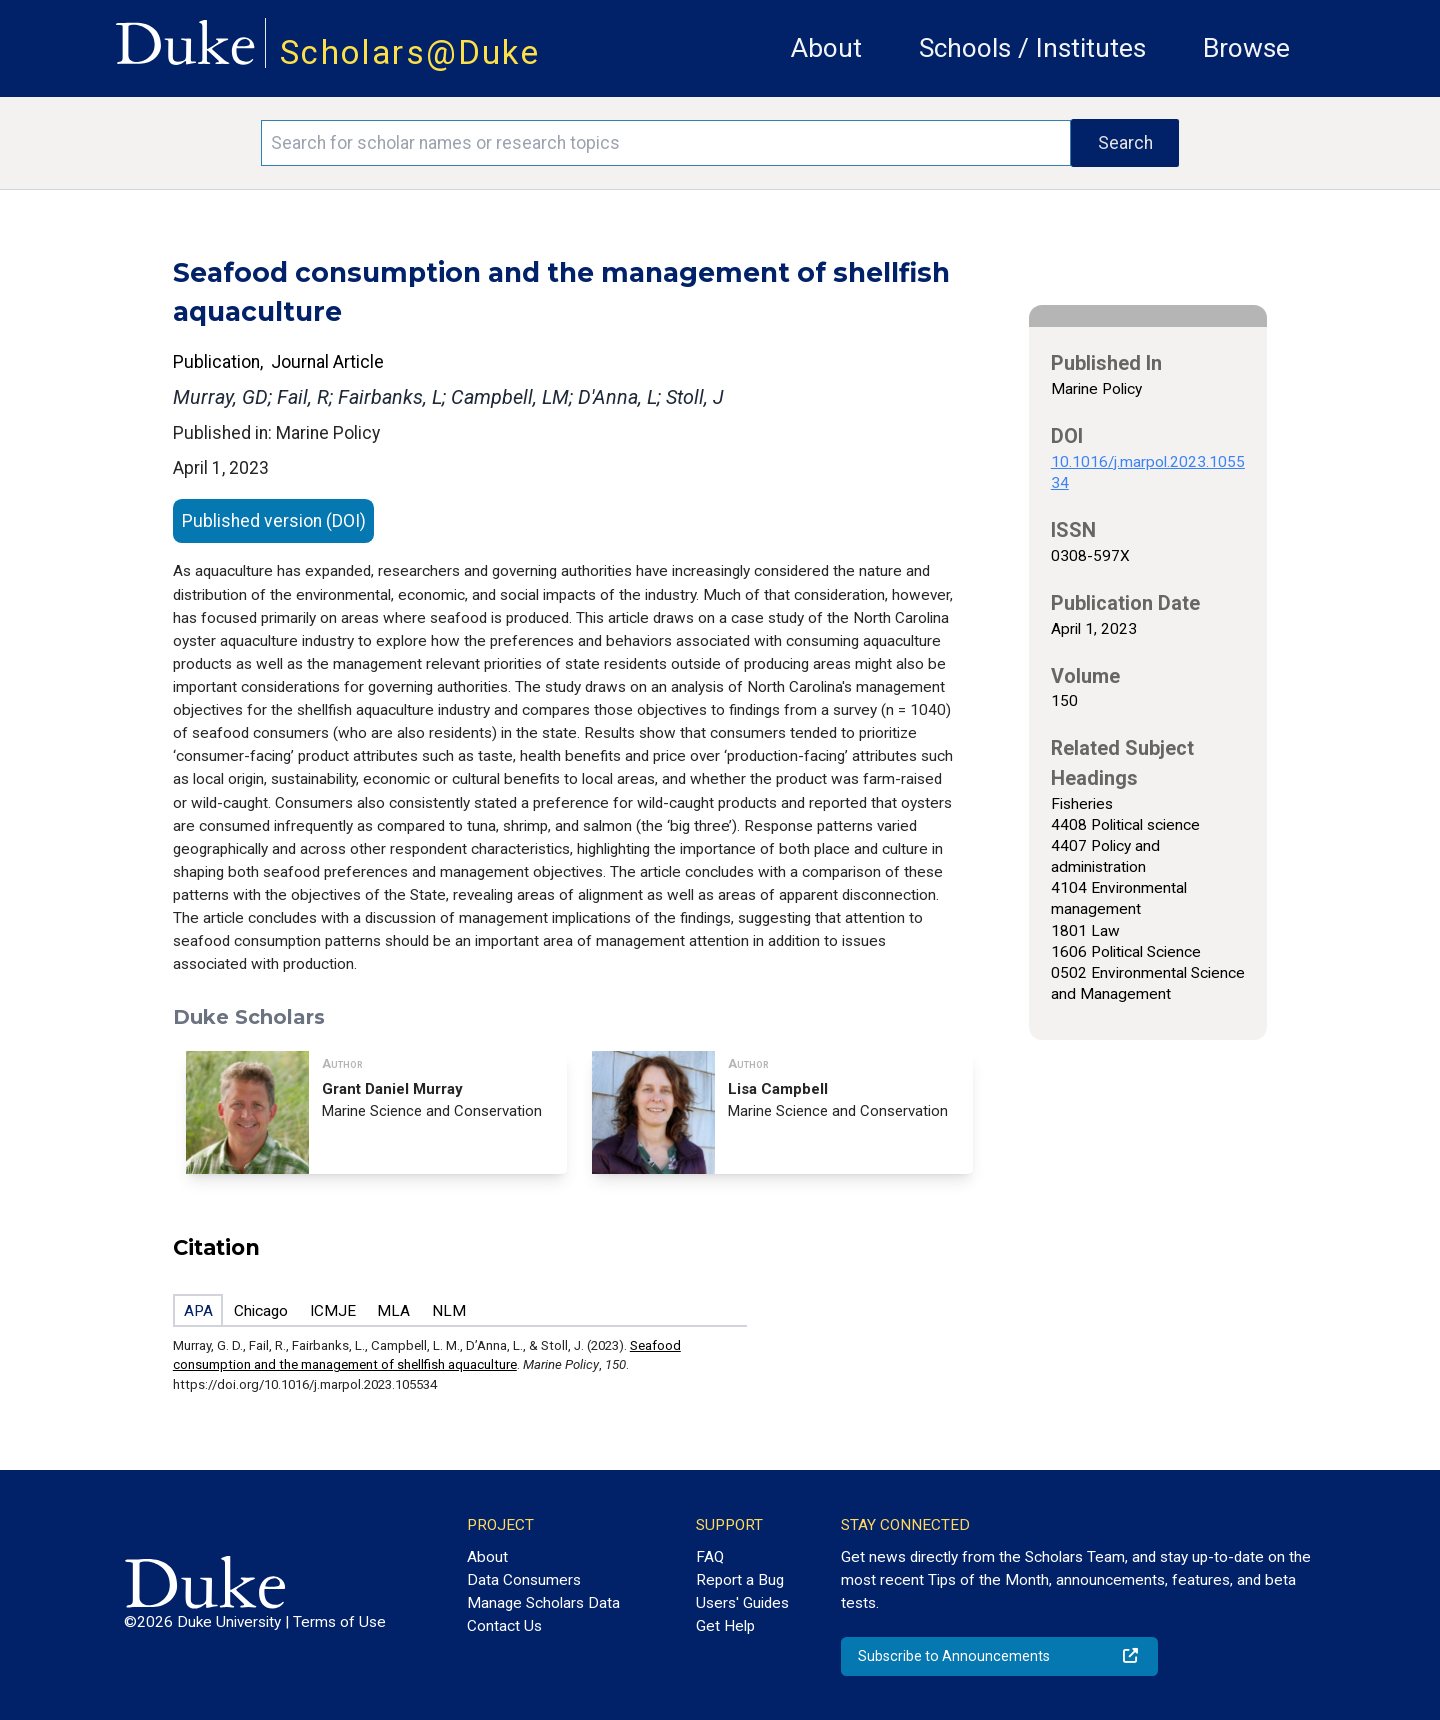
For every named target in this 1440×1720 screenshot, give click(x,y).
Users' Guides (742, 1603)
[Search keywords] (666, 143)
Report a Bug (740, 1580)
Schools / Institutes (1032, 48)
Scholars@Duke (410, 52)
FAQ (710, 1557)
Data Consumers (524, 1580)
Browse (1246, 48)
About (826, 48)
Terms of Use (339, 1622)
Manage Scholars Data (543, 1603)
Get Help (725, 1626)
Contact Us (504, 1626)
